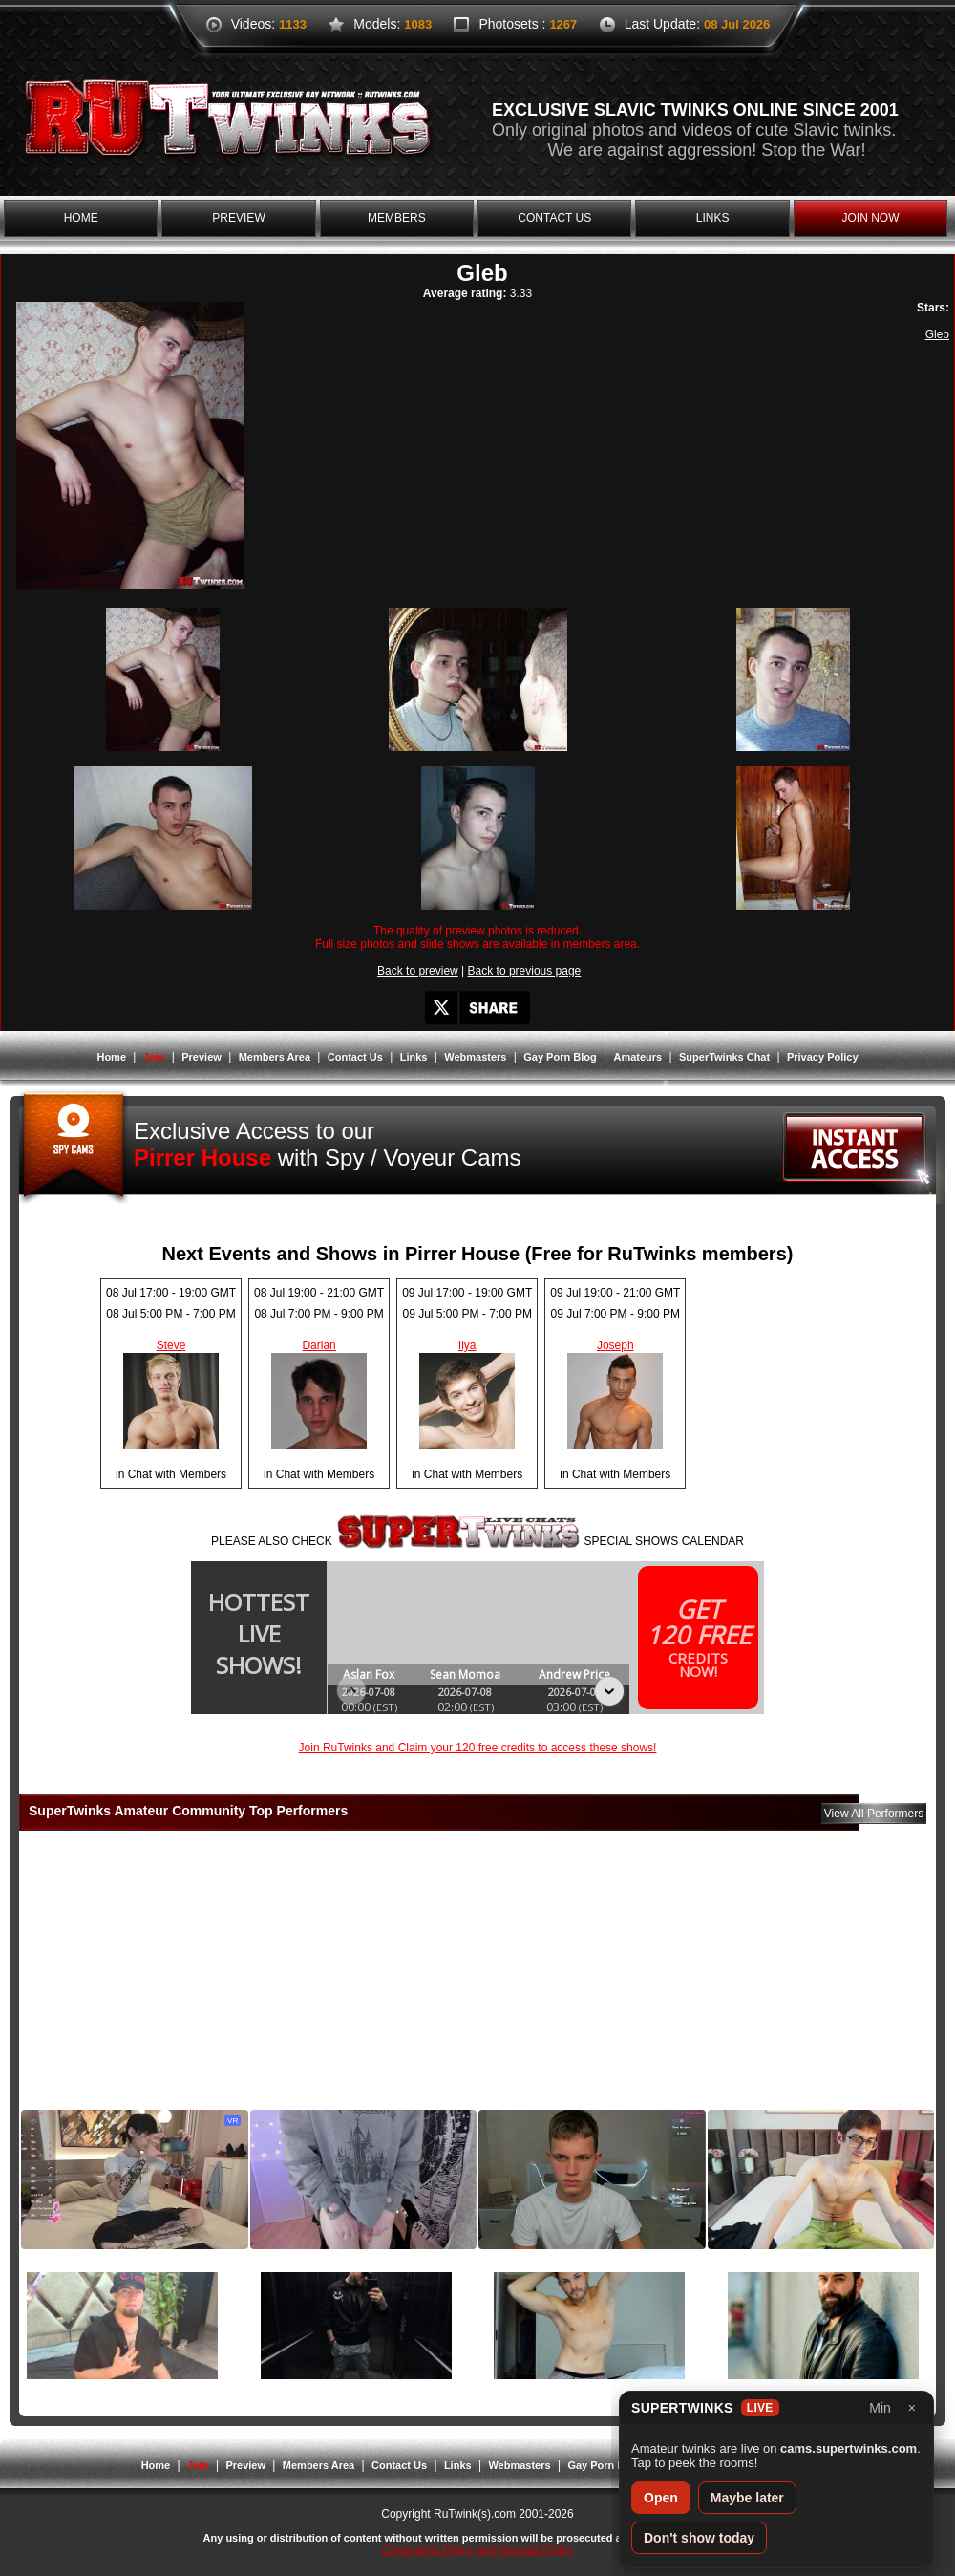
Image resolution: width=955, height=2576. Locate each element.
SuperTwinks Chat (724, 1057)
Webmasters (475, 1057)
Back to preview (417, 970)
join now (870, 218)
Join (154, 1057)
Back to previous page (525, 970)
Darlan (318, 1345)
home (81, 218)
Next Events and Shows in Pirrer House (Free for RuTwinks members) (478, 1253)
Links (414, 1057)
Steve (171, 1345)
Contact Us (355, 1057)
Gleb (937, 334)
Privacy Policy (823, 1057)
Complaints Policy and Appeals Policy (477, 2550)
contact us (554, 218)
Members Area (274, 1057)
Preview (201, 1057)
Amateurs (637, 1057)
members (397, 218)
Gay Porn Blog (559, 1057)
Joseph (615, 1345)
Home (111, 1057)
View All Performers (873, 1813)
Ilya (467, 1345)
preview (238, 218)
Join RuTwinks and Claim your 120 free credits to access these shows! (478, 1747)
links (713, 218)
